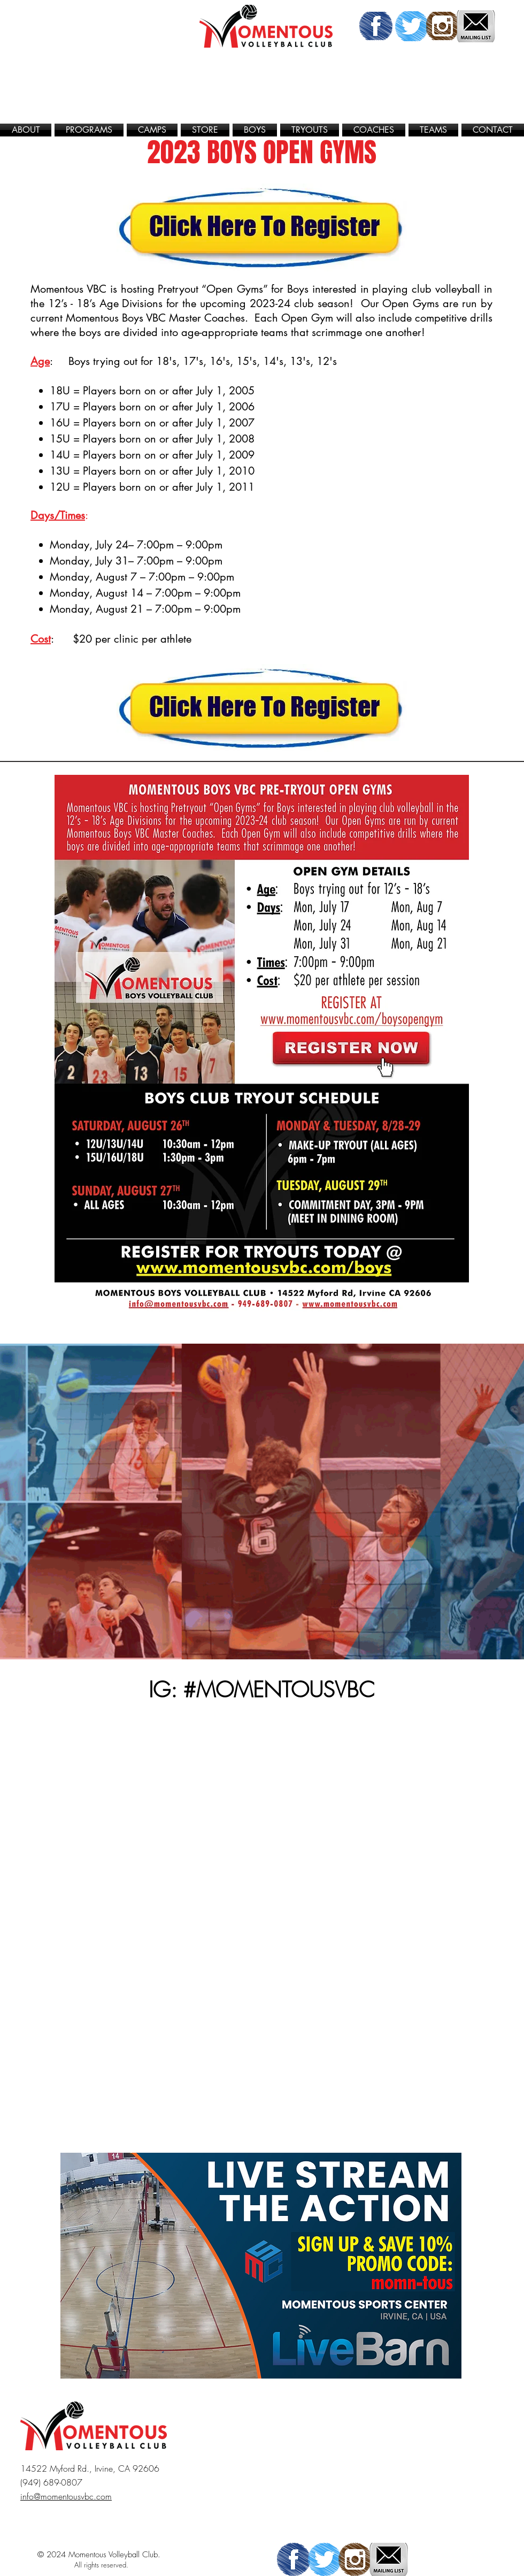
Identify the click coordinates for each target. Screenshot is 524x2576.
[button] (89, 130)
